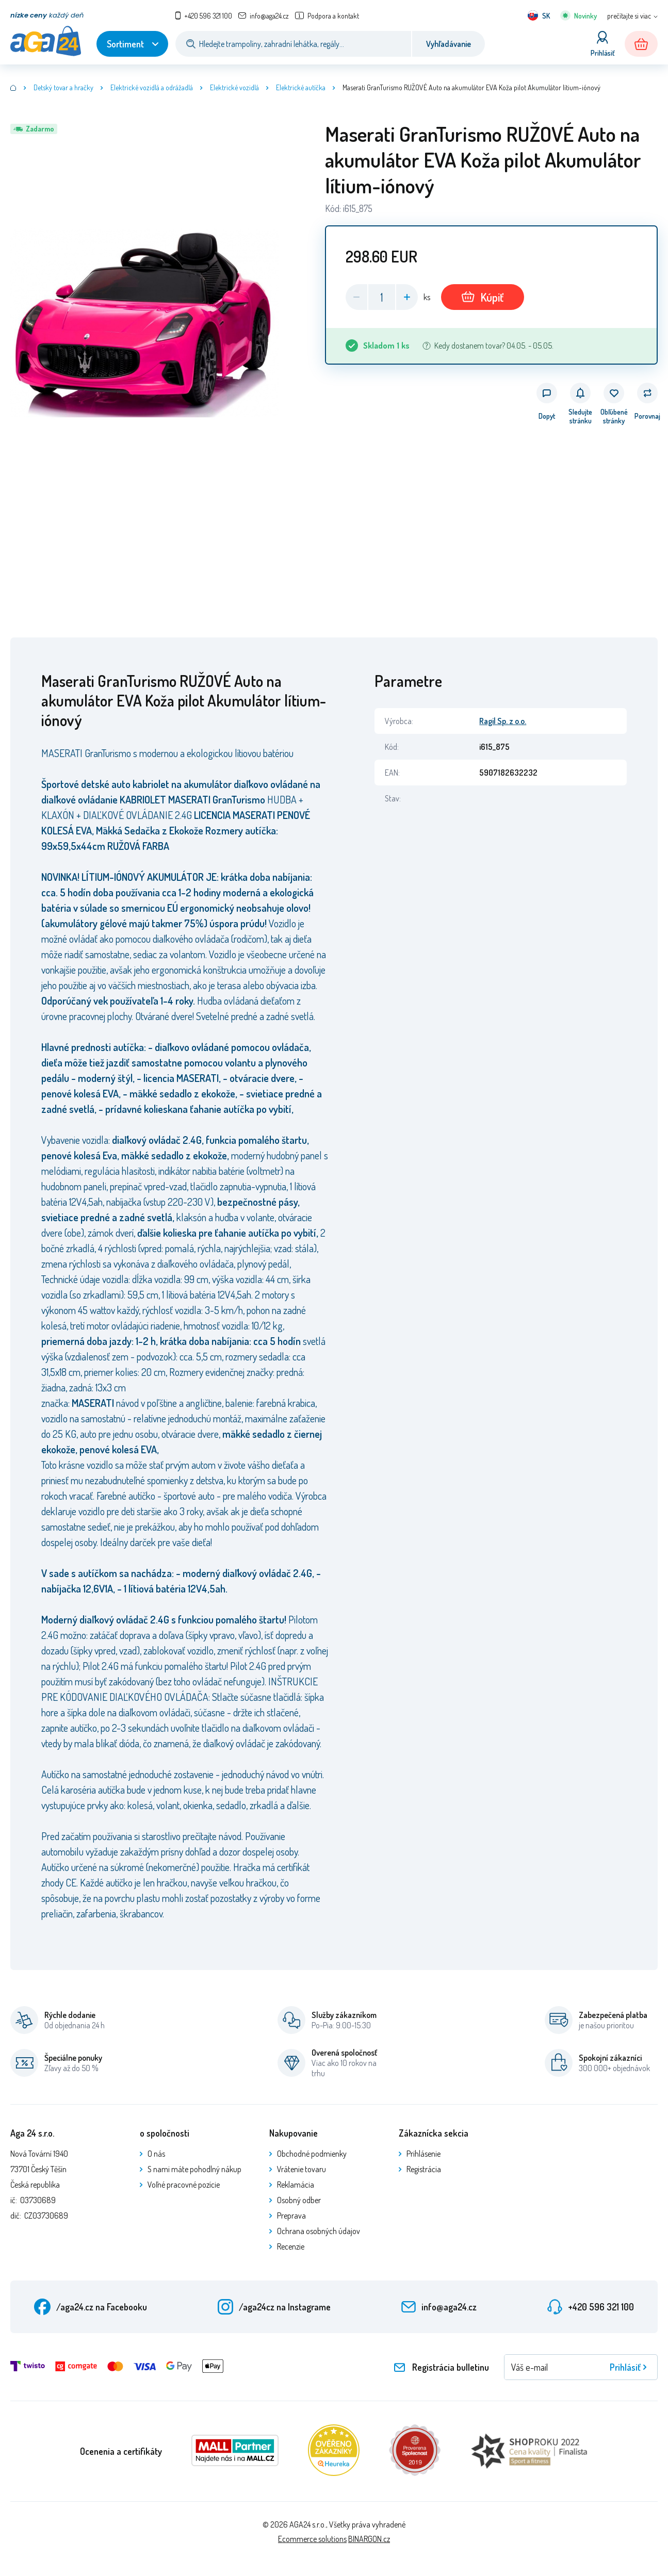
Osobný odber (299, 2200)
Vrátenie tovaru (301, 2169)
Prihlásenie (423, 2153)
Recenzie (290, 2246)
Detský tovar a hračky (63, 87)
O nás (156, 2153)
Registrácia (423, 2169)
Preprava (291, 2215)
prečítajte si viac (629, 15)
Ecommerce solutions (312, 2539)
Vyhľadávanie (448, 44)
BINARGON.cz (369, 2539)
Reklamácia (295, 2184)
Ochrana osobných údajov (318, 2231)
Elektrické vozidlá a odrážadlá (151, 87)
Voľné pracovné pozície (184, 2184)
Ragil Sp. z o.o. (502, 721)
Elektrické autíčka (300, 87)
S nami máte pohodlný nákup (194, 2169)
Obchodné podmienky (312, 2153)
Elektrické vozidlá (234, 87)
